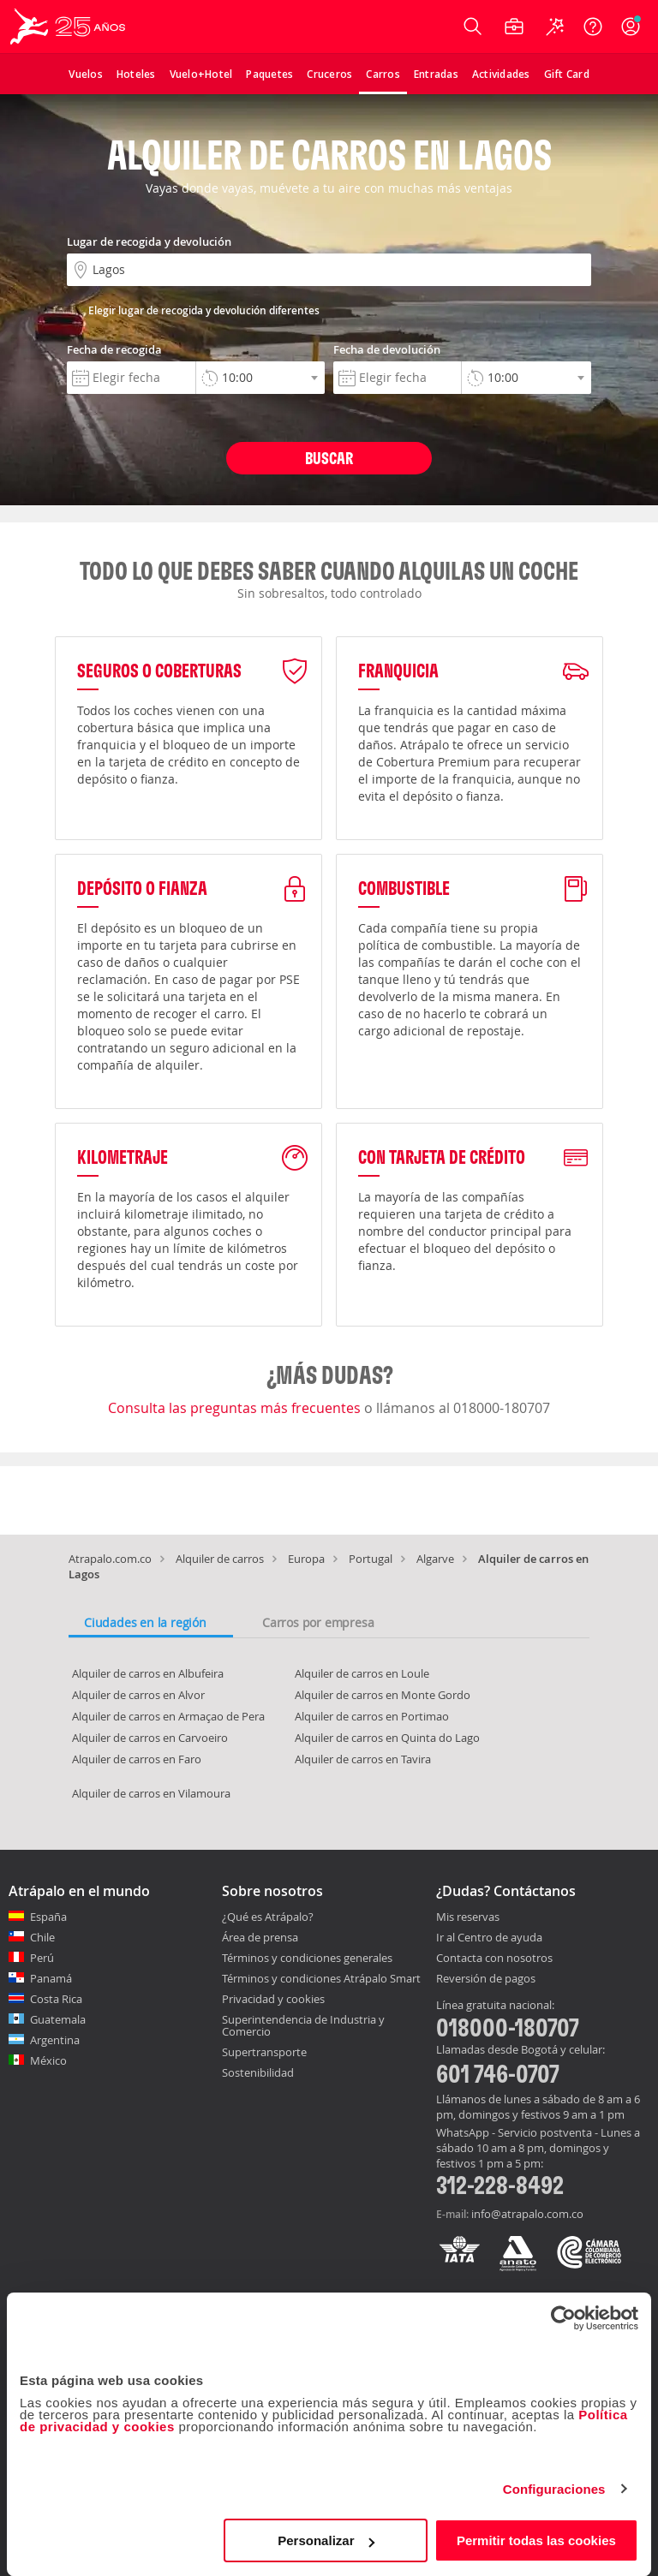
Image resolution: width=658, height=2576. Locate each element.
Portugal (370, 1558)
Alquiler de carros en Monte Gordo (382, 1694)
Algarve (435, 1558)
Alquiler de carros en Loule (362, 1673)
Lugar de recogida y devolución (149, 241)
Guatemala (58, 2019)
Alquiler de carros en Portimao (372, 1716)
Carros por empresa (318, 1622)
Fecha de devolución (386, 349)
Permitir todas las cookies (536, 2540)
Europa (306, 1558)
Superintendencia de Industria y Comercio (303, 2025)
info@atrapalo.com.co (527, 2213)
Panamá (51, 1978)
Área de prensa (260, 1937)
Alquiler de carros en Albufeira (148, 1673)
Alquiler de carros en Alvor (138, 1694)
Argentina (55, 2040)
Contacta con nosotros (494, 1958)
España (48, 1916)
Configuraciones (554, 2489)
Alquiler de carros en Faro (136, 1759)
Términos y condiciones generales (307, 1957)
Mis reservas (467, 1917)
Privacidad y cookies (273, 1999)
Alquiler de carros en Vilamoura (151, 1793)
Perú (42, 1957)
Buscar (329, 457)
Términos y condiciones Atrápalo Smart (321, 1978)
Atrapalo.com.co (110, 1558)
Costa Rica (56, 1999)
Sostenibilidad (258, 2072)
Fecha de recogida (114, 349)
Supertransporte (264, 2052)
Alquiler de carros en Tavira (363, 1759)
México (48, 2060)
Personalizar (326, 2540)
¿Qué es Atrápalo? (268, 1916)
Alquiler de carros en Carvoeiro (150, 1737)
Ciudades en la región (145, 1622)
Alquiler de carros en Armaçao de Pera (168, 1716)
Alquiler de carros (220, 1558)
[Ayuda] (593, 26)
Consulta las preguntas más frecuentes (236, 1407)
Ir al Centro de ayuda (489, 1938)
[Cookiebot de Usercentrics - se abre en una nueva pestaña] (563, 2318)
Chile (42, 1937)
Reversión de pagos (485, 1979)
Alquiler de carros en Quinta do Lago (387, 1737)
